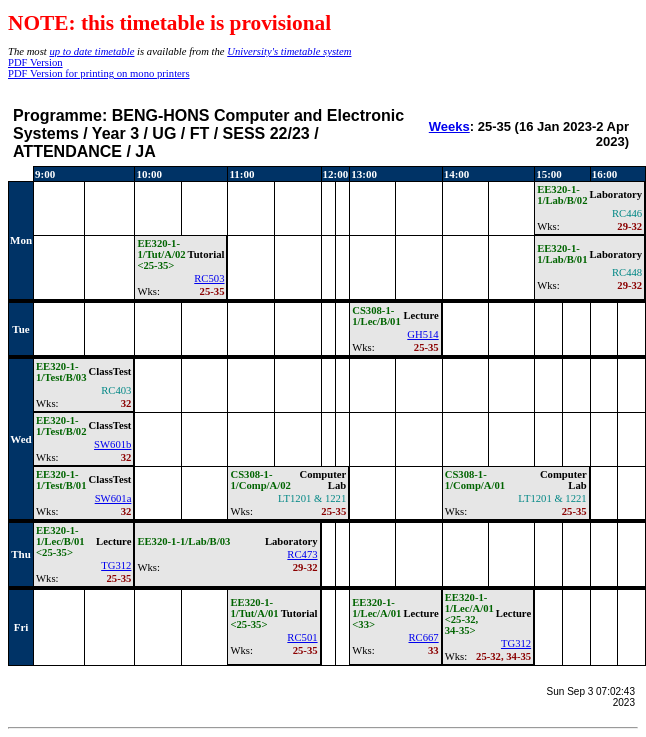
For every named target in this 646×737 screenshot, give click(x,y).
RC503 (209, 278)
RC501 (302, 637)
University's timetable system (289, 51)
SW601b (112, 444)
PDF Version (35, 62)
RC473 (302, 554)
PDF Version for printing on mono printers (99, 73)
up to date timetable (91, 51)
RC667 (423, 637)
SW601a (113, 498)
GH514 (422, 334)
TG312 (116, 565)
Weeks (449, 126)
